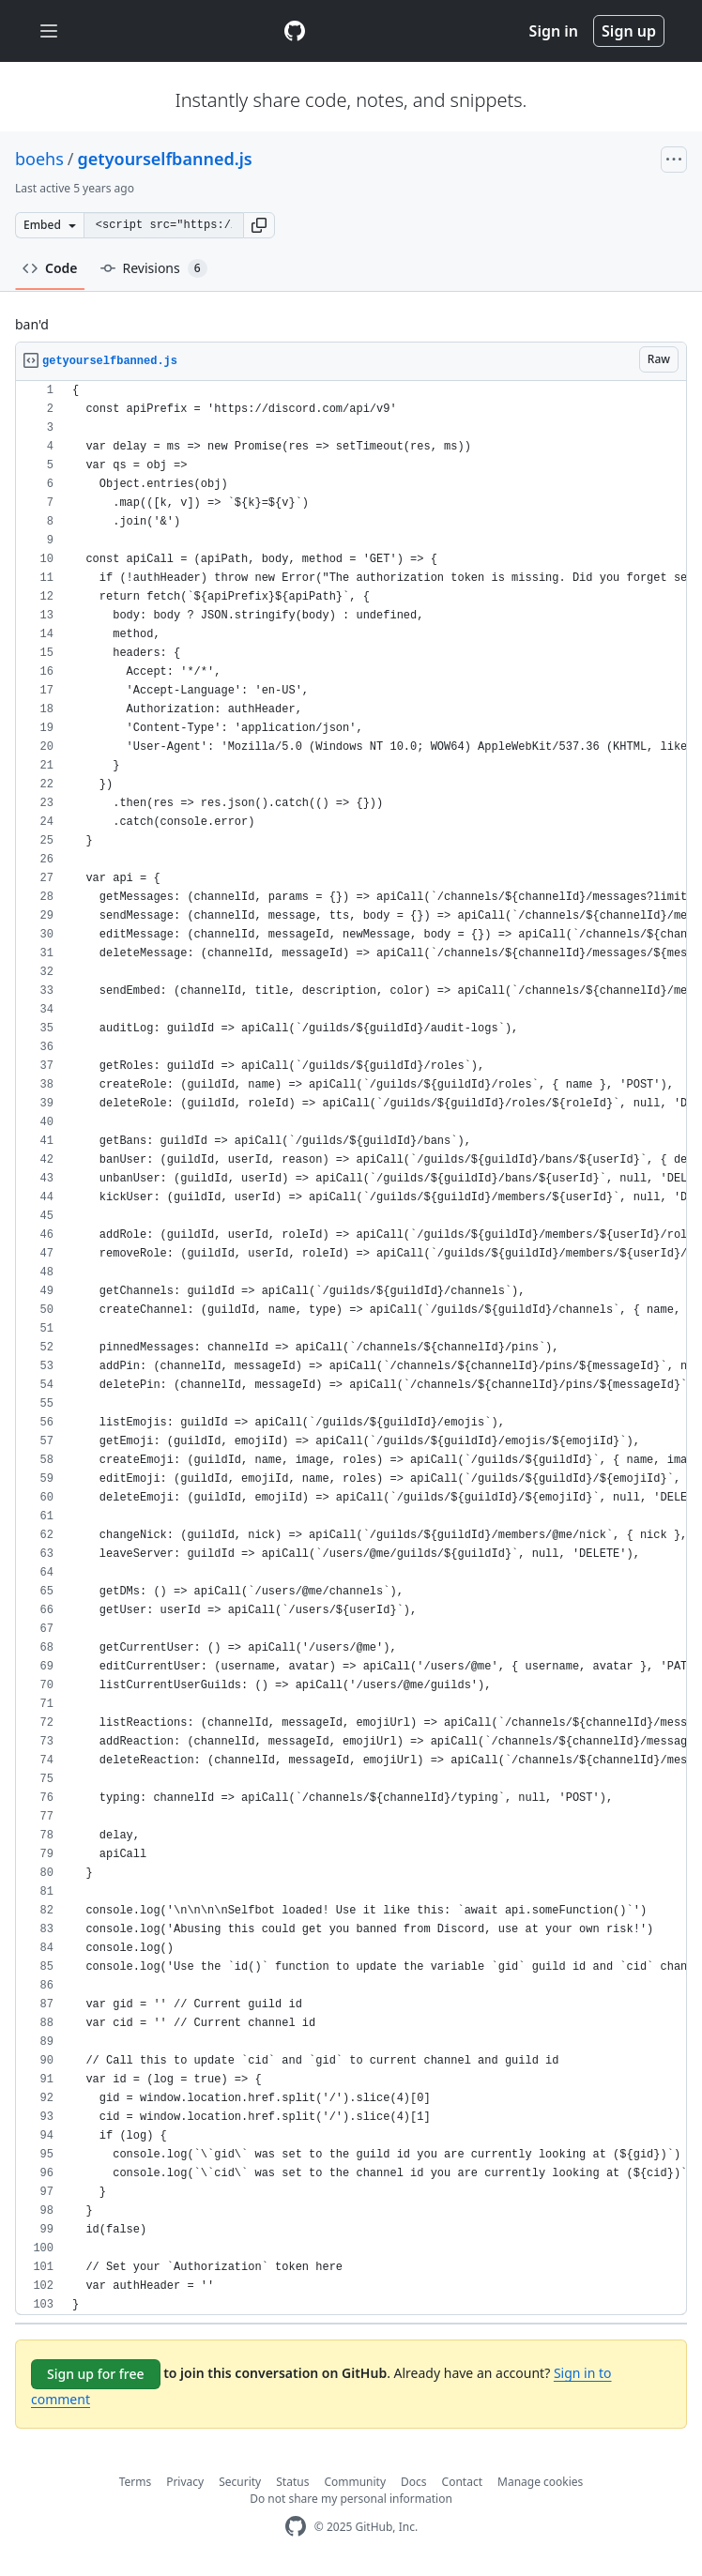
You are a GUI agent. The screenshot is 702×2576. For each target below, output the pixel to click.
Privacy (185, 2482)
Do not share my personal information (351, 2499)
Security (240, 2482)
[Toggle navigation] (49, 31)
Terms (135, 2482)
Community (355, 2482)
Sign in (553, 31)
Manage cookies (540, 2482)
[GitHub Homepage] (295, 2526)
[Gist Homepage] (294, 31)
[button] (259, 225)
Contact (462, 2482)
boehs (39, 158)
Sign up (629, 31)
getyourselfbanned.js (165, 158)
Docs (414, 2482)
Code (50, 268)
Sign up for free (96, 2374)
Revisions (153, 268)
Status (292, 2482)
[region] (351, 1348)
